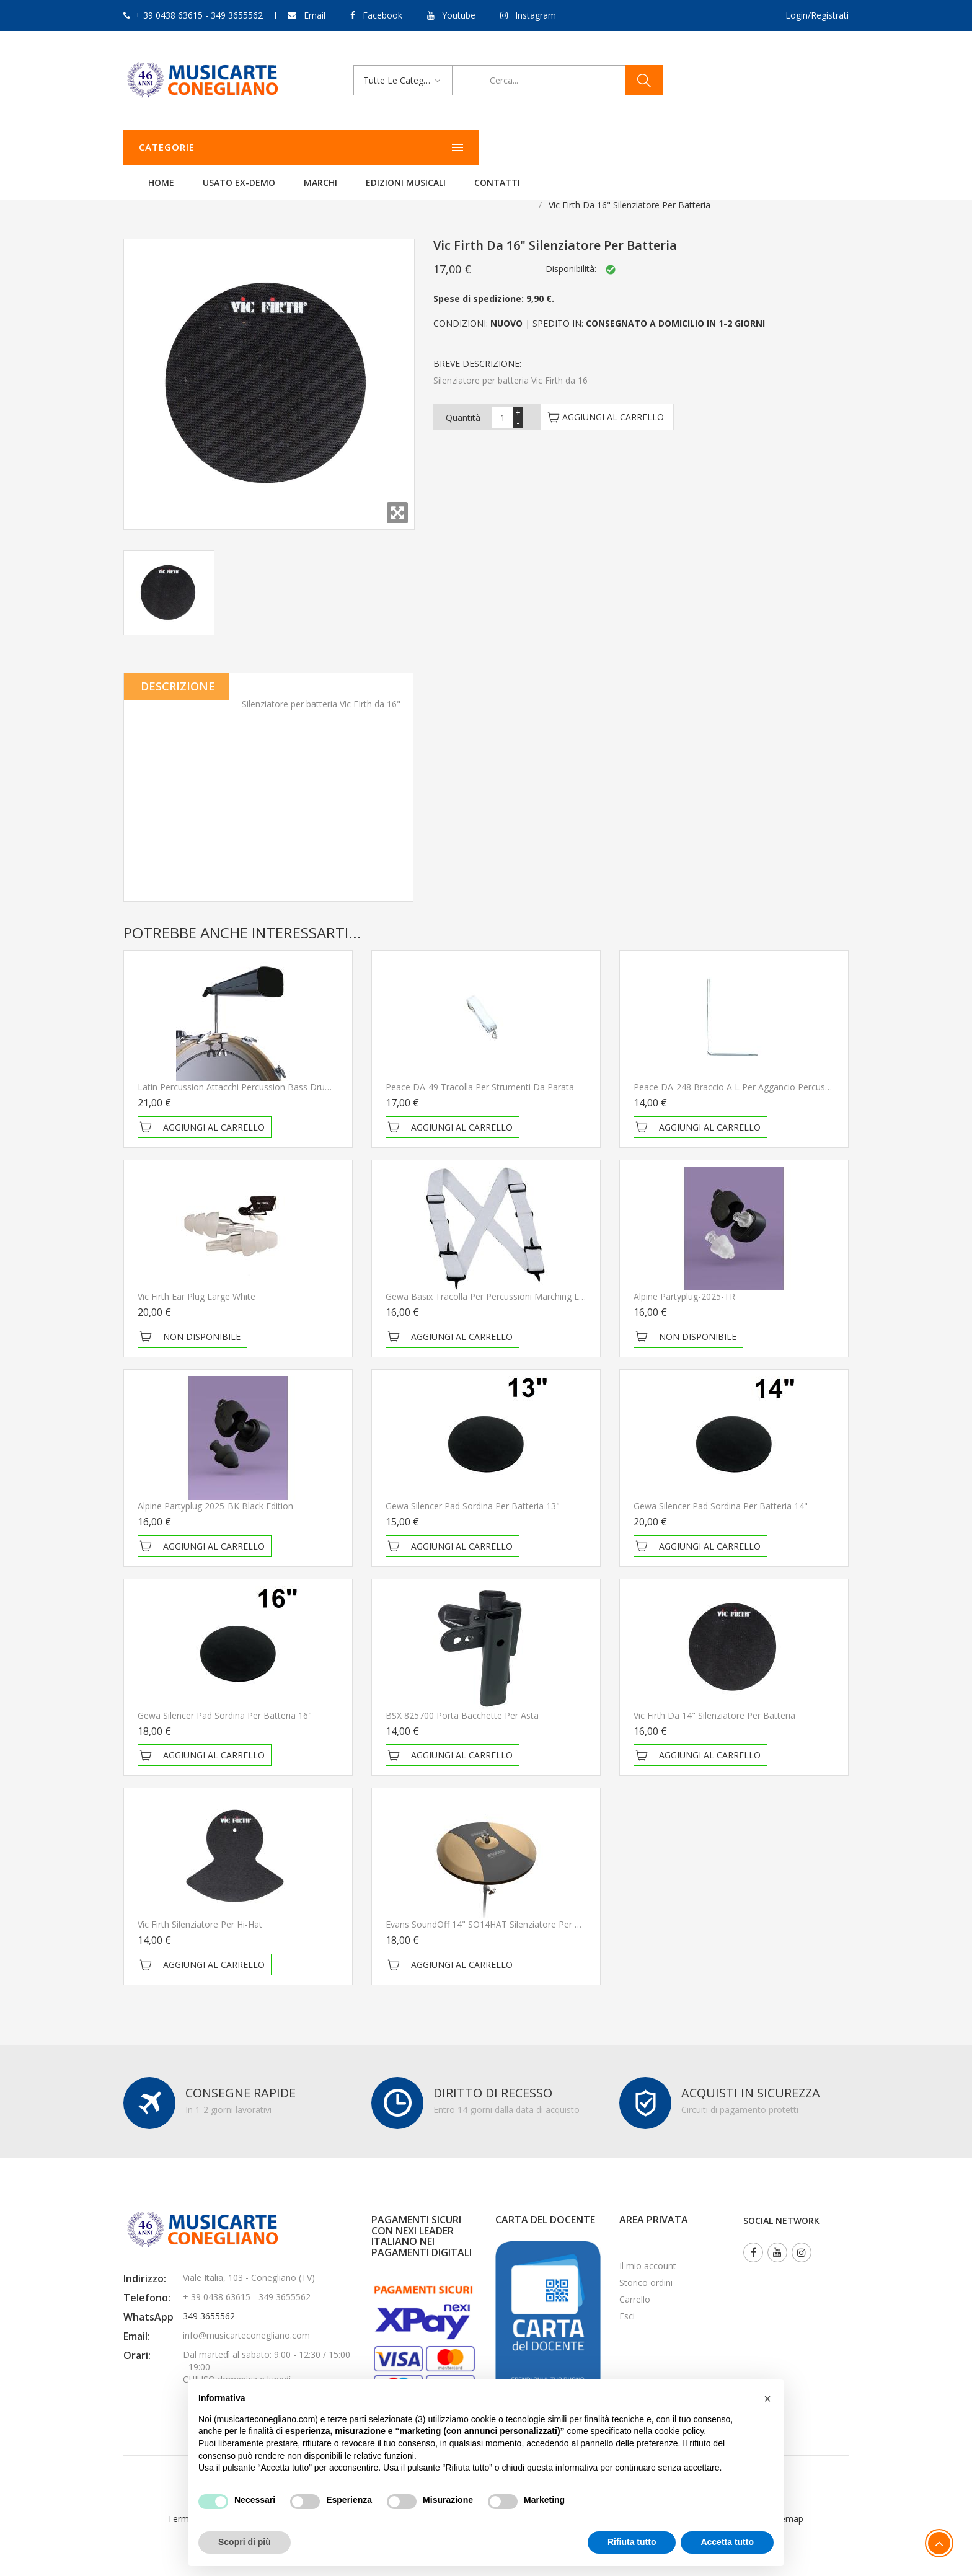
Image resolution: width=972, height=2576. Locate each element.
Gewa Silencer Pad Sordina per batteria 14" (721, 1490)
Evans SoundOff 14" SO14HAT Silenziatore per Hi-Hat (493, 1909)
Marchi (475, 147)
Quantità (463, 402)
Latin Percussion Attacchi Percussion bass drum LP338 (249, 1071)
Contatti (652, 147)
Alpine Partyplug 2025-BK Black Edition (215, 1490)
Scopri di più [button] (244, 2542)
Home (316, 147)
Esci (627, 2300)
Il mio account (647, 2250)
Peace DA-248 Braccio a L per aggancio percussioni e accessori (763, 1071)
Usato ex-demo (394, 147)
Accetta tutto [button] (727, 2542)
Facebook (382, 15)
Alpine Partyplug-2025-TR (684, 1281)
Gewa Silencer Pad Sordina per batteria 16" (225, 1700)
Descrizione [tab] (178, 670)
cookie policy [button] (679, 2431)
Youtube (458, 15)
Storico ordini (646, 2267)
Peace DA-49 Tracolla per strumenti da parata (480, 1071)
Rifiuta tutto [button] (632, 2542)
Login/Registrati (817, 15)
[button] (767, 2399)
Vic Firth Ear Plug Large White (196, 1281)
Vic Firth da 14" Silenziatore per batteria (714, 1700)
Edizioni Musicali (561, 147)
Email (314, 15)
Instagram (535, 15)
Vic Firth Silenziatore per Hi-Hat (200, 1909)
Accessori (289, 189)
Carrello (634, 2284)
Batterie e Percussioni (209, 189)
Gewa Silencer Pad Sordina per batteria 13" (473, 1490)
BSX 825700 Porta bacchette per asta (462, 1700)
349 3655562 (209, 2300)
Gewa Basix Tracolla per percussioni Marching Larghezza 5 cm (512, 1281)
